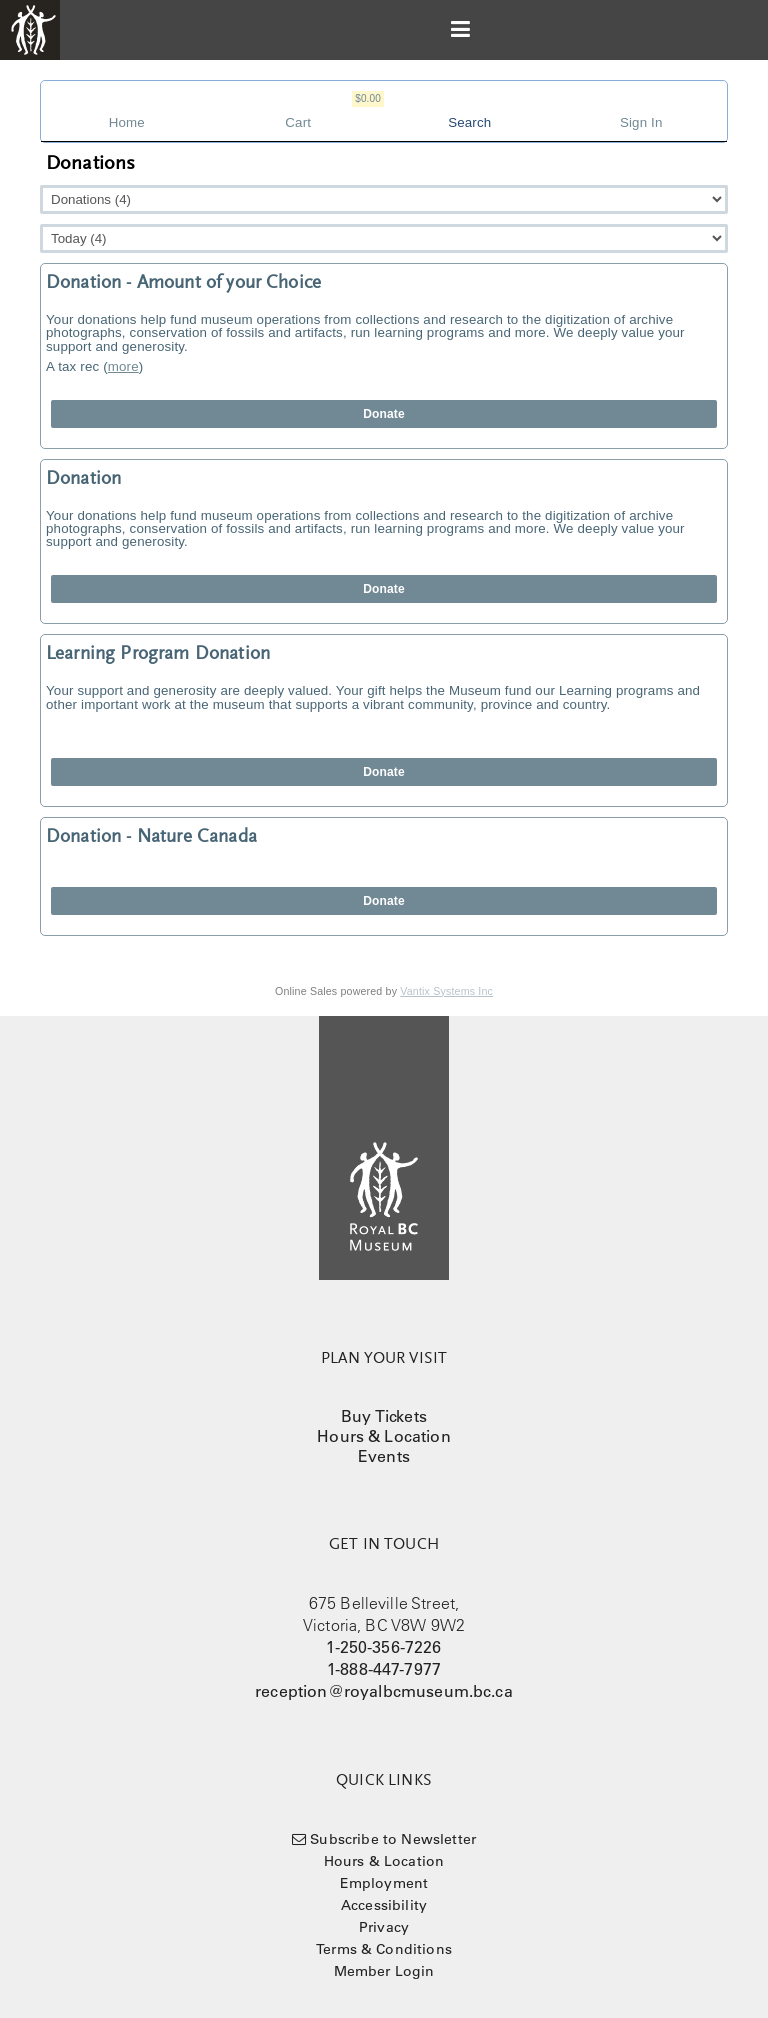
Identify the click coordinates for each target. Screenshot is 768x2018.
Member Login (384, 1971)
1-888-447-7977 (384, 1669)
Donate (384, 414)
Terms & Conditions (384, 1949)
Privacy (384, 1927)
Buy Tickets (384, 1416)
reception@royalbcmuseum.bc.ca (384, 1691)
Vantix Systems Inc (446, 991)
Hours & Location (384, 1436)
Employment (384, 1883)
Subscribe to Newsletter (393, 1839)
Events (384, 1456)
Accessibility (384, 1905)
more (123, 366)
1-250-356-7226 (383, 1647)
